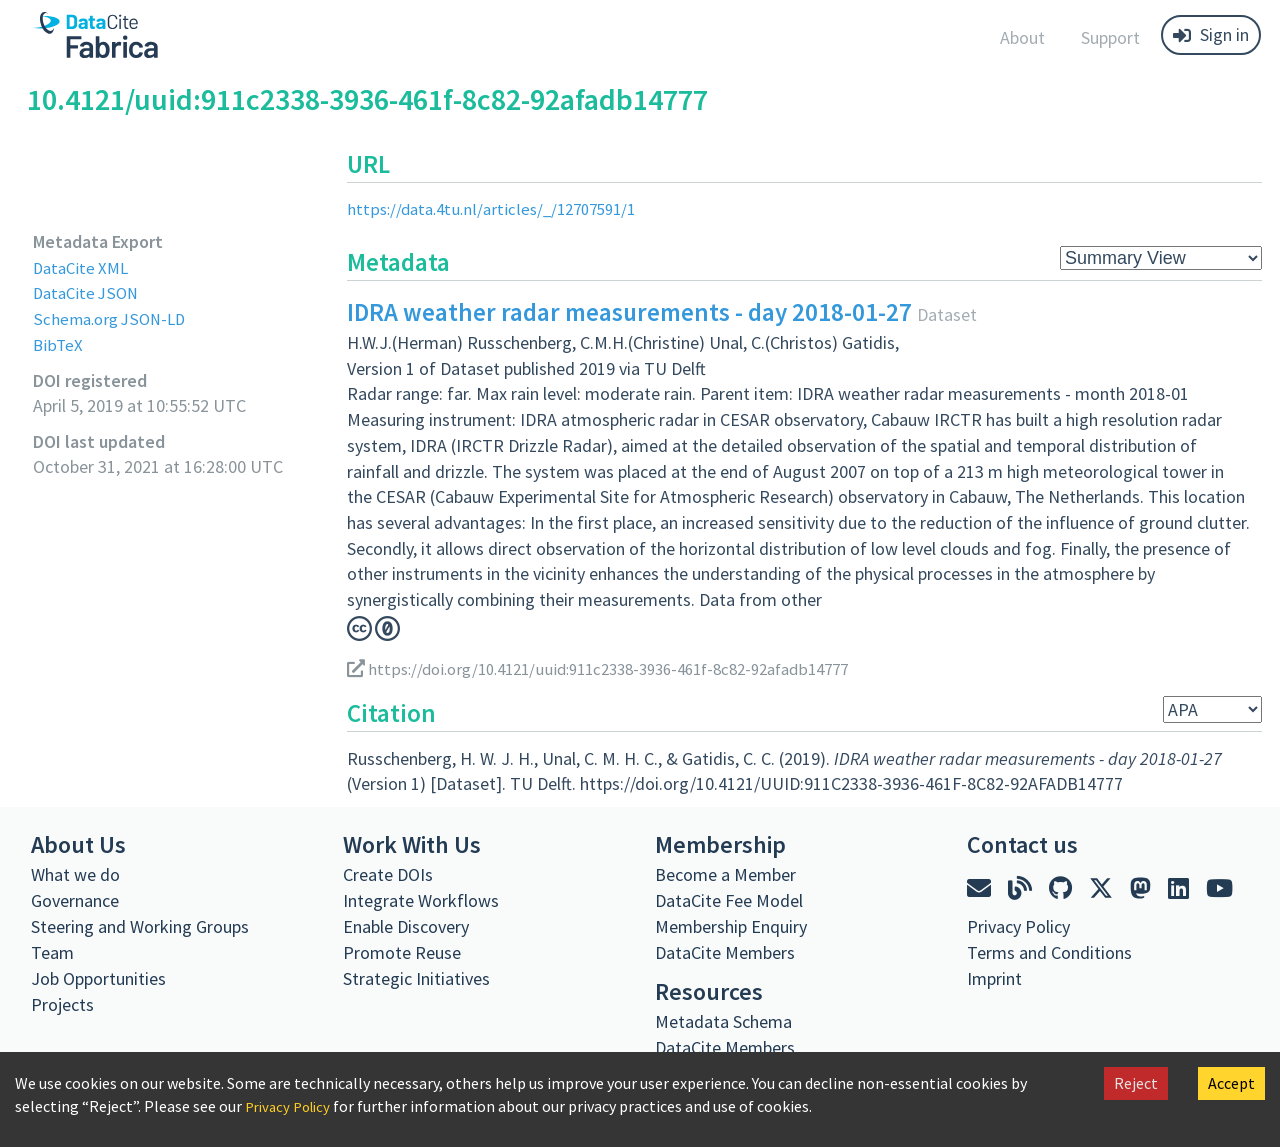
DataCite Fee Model (729, 900)
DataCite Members (725, 952)
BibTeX (58, 344)
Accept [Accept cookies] (1231, 1083)
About (1022, 37)
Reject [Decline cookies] (1136, 1083)
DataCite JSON (89, 292)
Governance (75, 900)
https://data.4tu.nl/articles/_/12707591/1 (500, 208)
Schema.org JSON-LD (113, 318)
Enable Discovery (406, 926)
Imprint (994, 978)
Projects (62, 1004)
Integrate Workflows (421, 900)
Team (52, 952)
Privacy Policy (292, 1106)
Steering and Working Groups (140, 926)
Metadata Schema (723, 1021)
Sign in (1211, 34)
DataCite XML (84, 267)
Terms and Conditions (1049, 952)
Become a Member (725, 874)
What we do (75, 874)
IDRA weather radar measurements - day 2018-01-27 (629, 312)
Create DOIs (388, 874)
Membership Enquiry (731, 926)
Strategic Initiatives (416, 978)
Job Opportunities (98, 978)
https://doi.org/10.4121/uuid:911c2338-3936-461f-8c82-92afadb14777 (619, 667)
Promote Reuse (402, 952)
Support (1110, 37)
